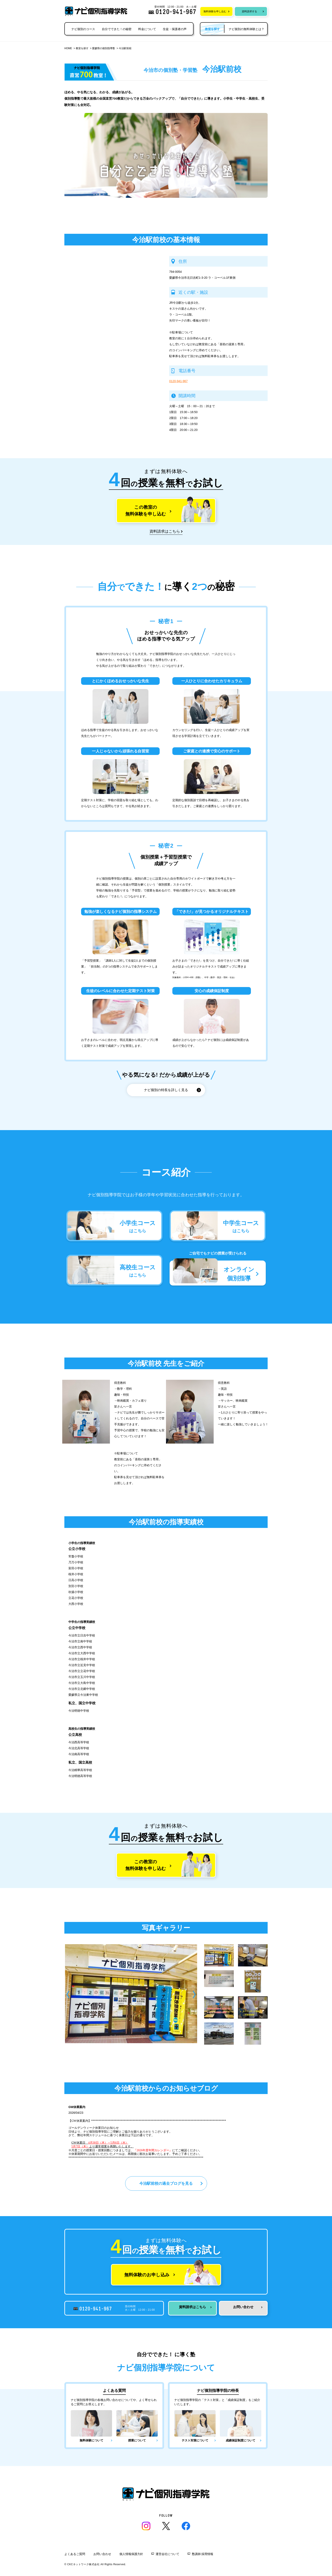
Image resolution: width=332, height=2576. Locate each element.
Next (194, 1995)
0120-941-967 (178, 381)
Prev (67, 1995)
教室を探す (82, 48)
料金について (147, 29)
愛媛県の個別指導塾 (103, 48)
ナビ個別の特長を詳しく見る (166, 1090)
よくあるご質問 (74, 2554)
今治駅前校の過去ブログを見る (166, 2183)
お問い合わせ (243, 2307)
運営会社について (167, 2554)
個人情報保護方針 (131, 2554)
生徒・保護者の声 (175, 29)
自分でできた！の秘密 (116, 29)
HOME (68, 48)
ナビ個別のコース (83, 29)
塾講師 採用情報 (202, 2554)
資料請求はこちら (164, 531)
